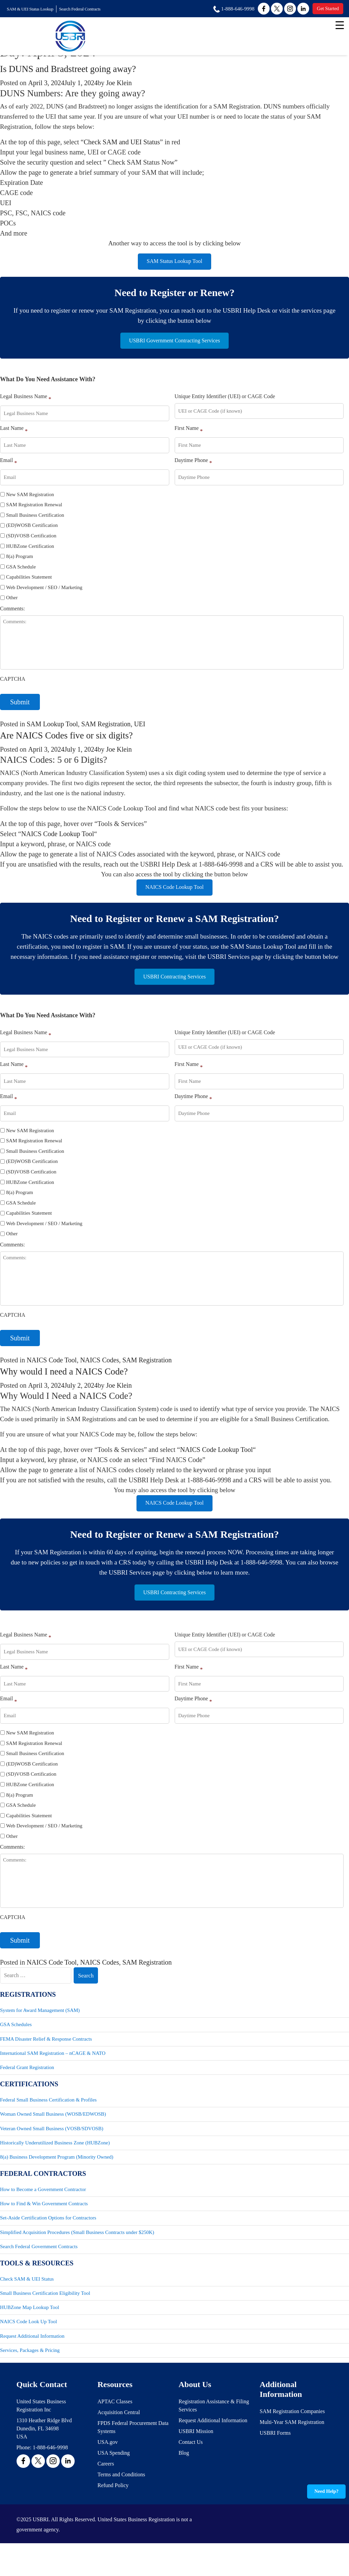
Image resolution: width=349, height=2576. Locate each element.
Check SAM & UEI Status (27, 2300)
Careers (106, 2486)
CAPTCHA (12, 684)
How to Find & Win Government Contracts (44, 2224)
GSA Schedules (16, 2042)
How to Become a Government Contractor (43, 2209)
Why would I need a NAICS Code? (73, 1382)
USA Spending (114, 2475)
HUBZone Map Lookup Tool (29, 2329)
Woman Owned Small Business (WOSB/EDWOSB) (53, 2133)
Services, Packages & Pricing (30, 2373)
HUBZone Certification (30, 551)
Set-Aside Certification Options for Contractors (48, 2238)
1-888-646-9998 (50, 2470)
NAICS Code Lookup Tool (57, 839)
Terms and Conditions (121, 2497)
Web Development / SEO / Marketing (44, 593)
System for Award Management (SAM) (40, 2027)
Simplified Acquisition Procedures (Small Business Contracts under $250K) (77, 2253)
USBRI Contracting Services (174, 986)
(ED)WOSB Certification (32, 531)
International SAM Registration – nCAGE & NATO (52, 2071)
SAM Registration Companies (292, 2434)
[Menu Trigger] (339, 25)
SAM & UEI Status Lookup (33, 8)
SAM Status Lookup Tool (174, 263)
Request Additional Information (32, 2358)
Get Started (326, 8)
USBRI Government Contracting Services (174, 345)
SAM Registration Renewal (34, 510)
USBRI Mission (196, 2454)
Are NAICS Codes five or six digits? (76, 741)
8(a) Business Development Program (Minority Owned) (56, 2176)
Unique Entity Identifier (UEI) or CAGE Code (225, 402)
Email (8, 467)
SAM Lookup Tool (52, 729)
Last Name (14, 435)
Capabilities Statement (29, 582)
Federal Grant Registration (27, 2085)
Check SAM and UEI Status (122, 142)
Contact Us (191, 2465)
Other (12, 603)
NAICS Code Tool (52, 1371)
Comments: (12, 614)
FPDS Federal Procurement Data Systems (133, 2450)
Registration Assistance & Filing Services (214, 2428)
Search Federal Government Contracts (39, 2267)
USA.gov (108, 2465)
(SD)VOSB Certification (31, 541)
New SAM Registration (30, 500)
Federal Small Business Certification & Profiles (48, 2118)
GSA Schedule (21, 572)
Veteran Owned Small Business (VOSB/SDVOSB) (51, 2147)
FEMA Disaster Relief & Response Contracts (46, 2056)
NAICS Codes (99, 1371)
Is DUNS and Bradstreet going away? (77, 68)
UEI (139, 729)
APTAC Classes (115, 2424)
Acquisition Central (119, 2435)
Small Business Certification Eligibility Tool (45, 2314)
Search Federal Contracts (89, 8)
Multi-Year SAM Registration (292, 2445)
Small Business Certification (35, 521)
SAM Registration (106, 729)
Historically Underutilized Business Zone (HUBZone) (55, 2162)
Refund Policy (113, 2508)
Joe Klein (119, 83)
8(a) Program (19, 562)
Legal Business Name (25, 403)
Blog (184, 2475)
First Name (189, 435)
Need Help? (327, 2491)
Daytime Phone (193, 467)
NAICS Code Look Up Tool (28, 2344)
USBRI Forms (275, 2455)
